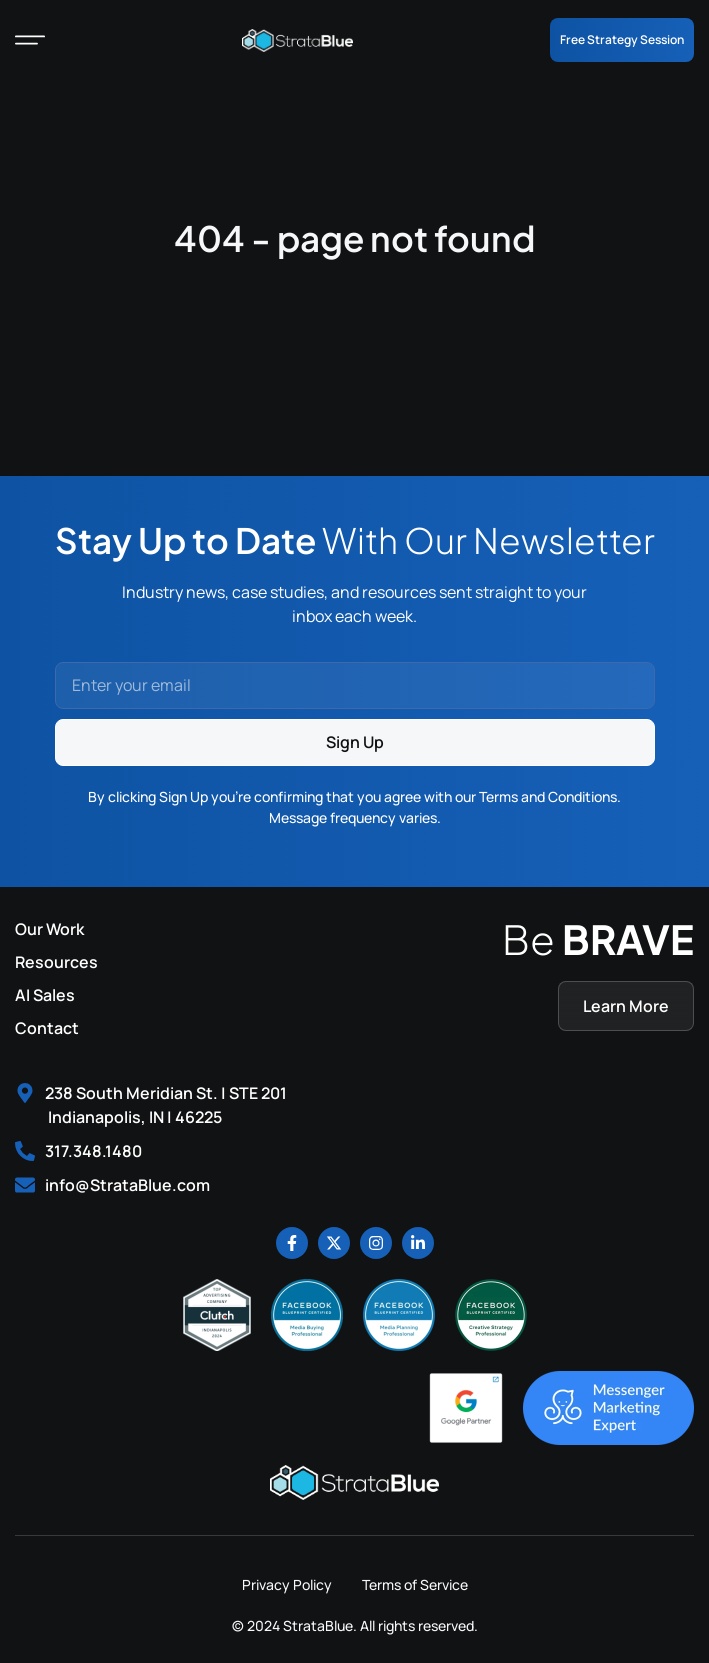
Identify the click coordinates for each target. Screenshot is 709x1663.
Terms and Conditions (548, 796)
